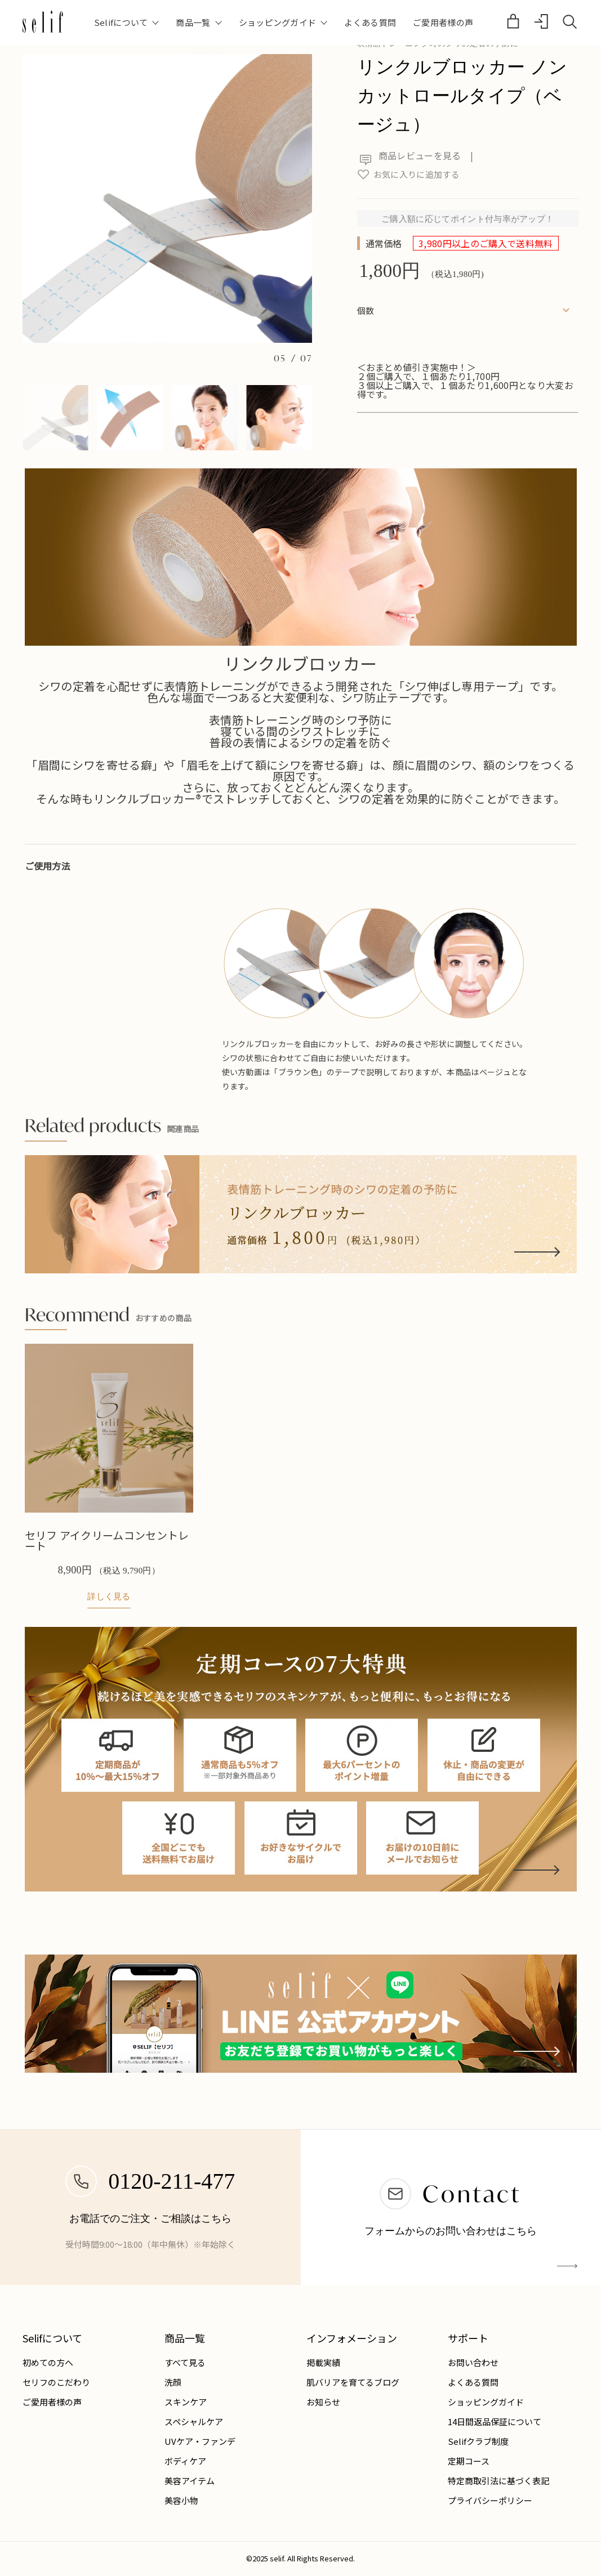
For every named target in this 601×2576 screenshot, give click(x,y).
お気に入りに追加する (408, 174)
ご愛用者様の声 (443, 22)
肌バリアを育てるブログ (352, 2382)
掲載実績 (323, 2362)
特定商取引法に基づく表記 (498, 2480)
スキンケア (185, 2402)
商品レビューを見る (409, 155)
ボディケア (185, 2461)
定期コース (468, 2461)
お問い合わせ (473, 2362)
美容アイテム (189, 2480)
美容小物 (181, 2500)
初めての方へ (48, 2362)
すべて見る (185, 2362)
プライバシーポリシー (490, 2500)
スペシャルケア (193, 2421)
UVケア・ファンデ (199, 2441)
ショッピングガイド (486, 2402)
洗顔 (172, 2382)
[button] (55, 417)
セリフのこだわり (56, 2382)
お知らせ (323, 2402)
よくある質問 (370, 22)
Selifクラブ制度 (478, 2441)
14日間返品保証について (494, 2421)
